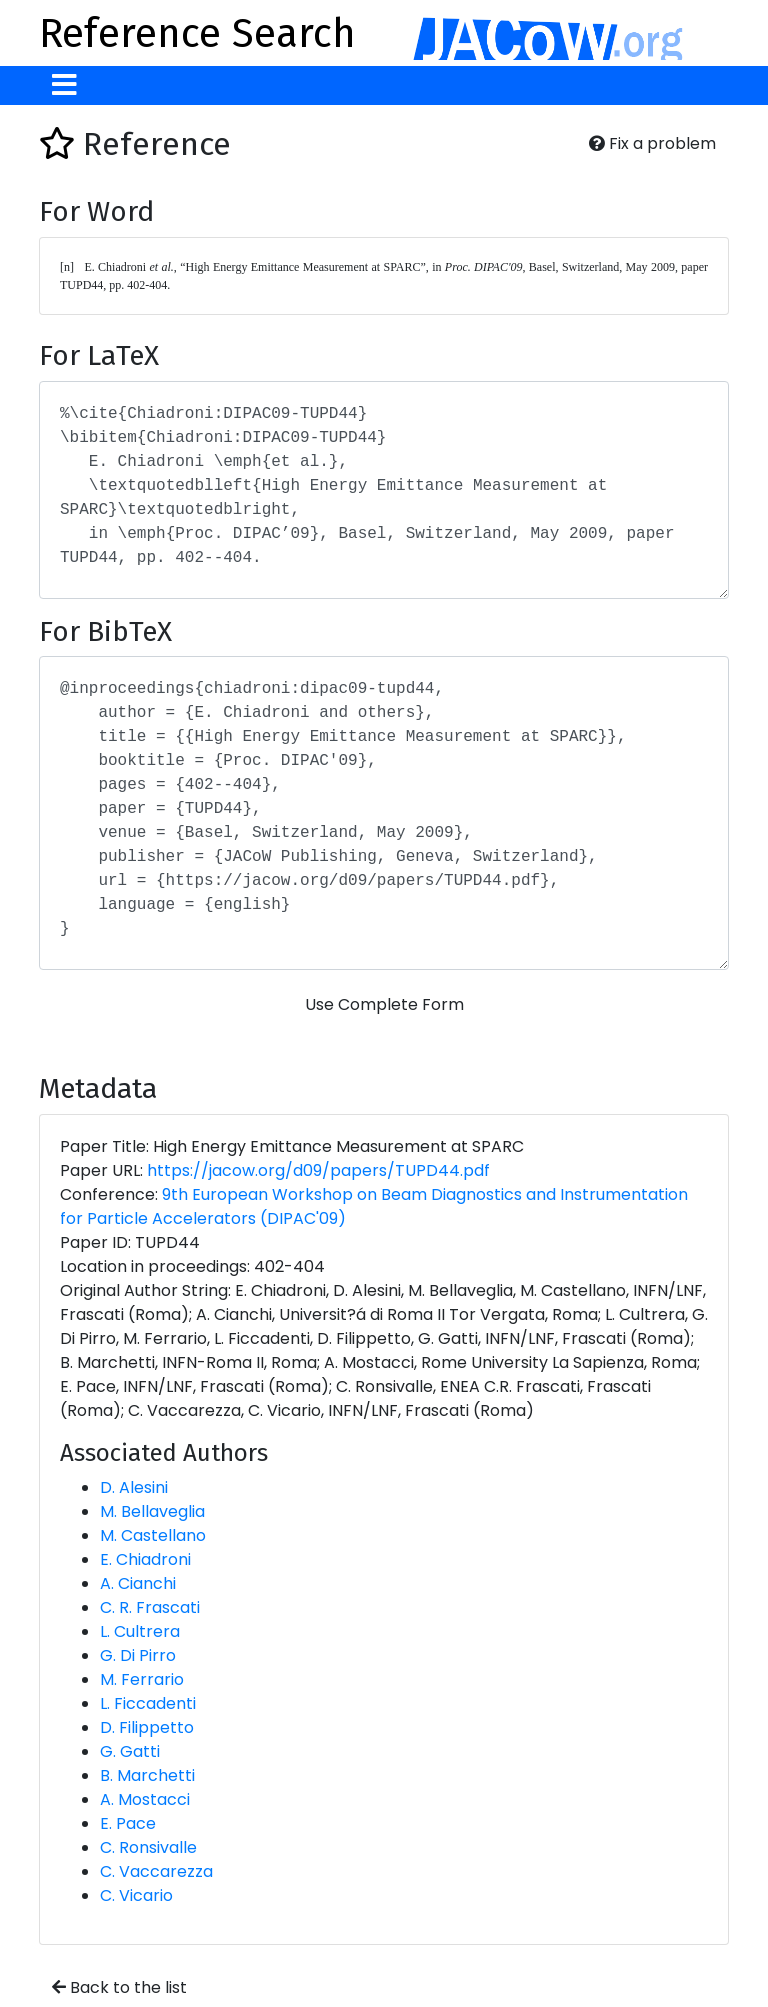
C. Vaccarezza (156, 1871)
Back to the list (119, 1987)
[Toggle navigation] (64, 85)
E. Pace (128, 1823)
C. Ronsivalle (148, 1847)
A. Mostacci (145, 1799)
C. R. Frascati (150, 1607)
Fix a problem (652, 143)
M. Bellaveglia (152, 1511)
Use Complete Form (384, 1004)
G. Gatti (130, 1751)
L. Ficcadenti (148, 1703)
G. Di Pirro (138, 1655)
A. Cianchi (138, 1583)
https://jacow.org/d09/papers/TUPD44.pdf (318, 1170)
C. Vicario (136, 1895)
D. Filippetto (147, 1727)
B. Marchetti (147, 1775)
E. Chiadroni (145, 1559)
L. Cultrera (140, 1631)
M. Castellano (153, 1535)
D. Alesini (134, 1487)
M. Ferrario (142, 1679)
